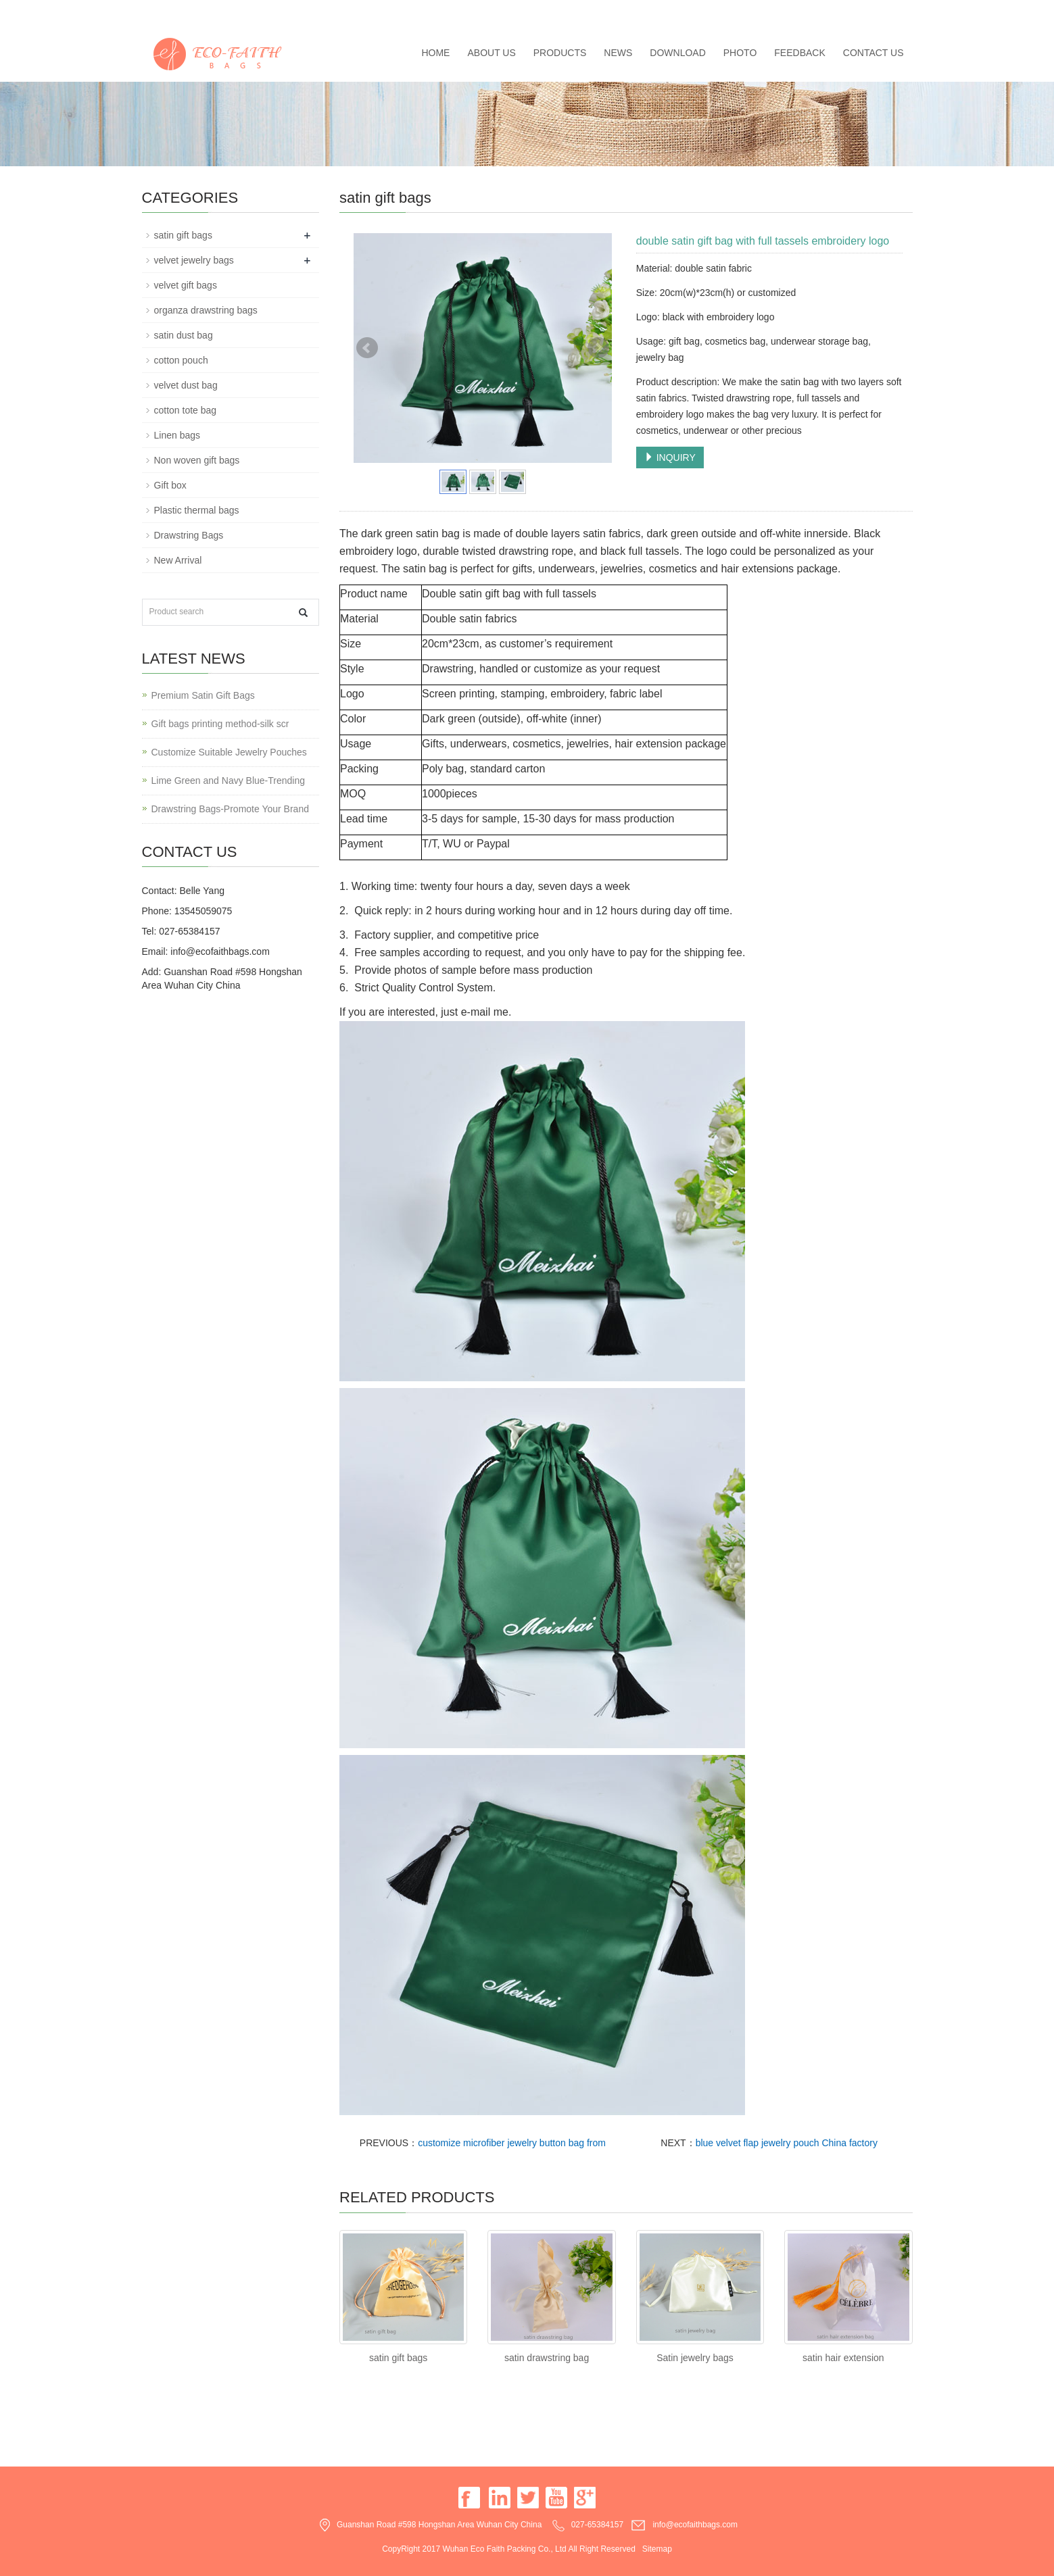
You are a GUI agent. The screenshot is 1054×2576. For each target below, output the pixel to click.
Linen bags (177, 435)
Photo (740, 52)
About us (491, 52)
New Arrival (178, 560)
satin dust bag (183, 335)
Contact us (873, 52)
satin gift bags (398, 2357)
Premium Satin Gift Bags (203, 695)
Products (560, 52)
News (618, 52)
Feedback (799, 52)
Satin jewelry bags (695, 2357)
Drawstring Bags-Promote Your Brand (230, 808)
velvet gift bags (185, 285)
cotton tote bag (185, 410)
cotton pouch (181, 360)
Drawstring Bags (189, 535)
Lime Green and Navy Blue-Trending (228, 780)
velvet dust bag (186, 385)
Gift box (170, 485)
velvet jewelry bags (194, 260)
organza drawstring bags (206, 310)
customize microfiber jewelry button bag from (512, 2142)
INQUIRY (670, 457)
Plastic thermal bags (196, 510)
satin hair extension (843, 2357)
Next (598, 348)
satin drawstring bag (546, 2357)
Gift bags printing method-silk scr (220, 723)
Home (435, 52)
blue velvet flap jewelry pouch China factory (787, 2142)
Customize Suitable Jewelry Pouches (229, 752)
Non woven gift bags (197, 460)
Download (677, 52)
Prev (367, 348)
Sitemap (657, 2549)
